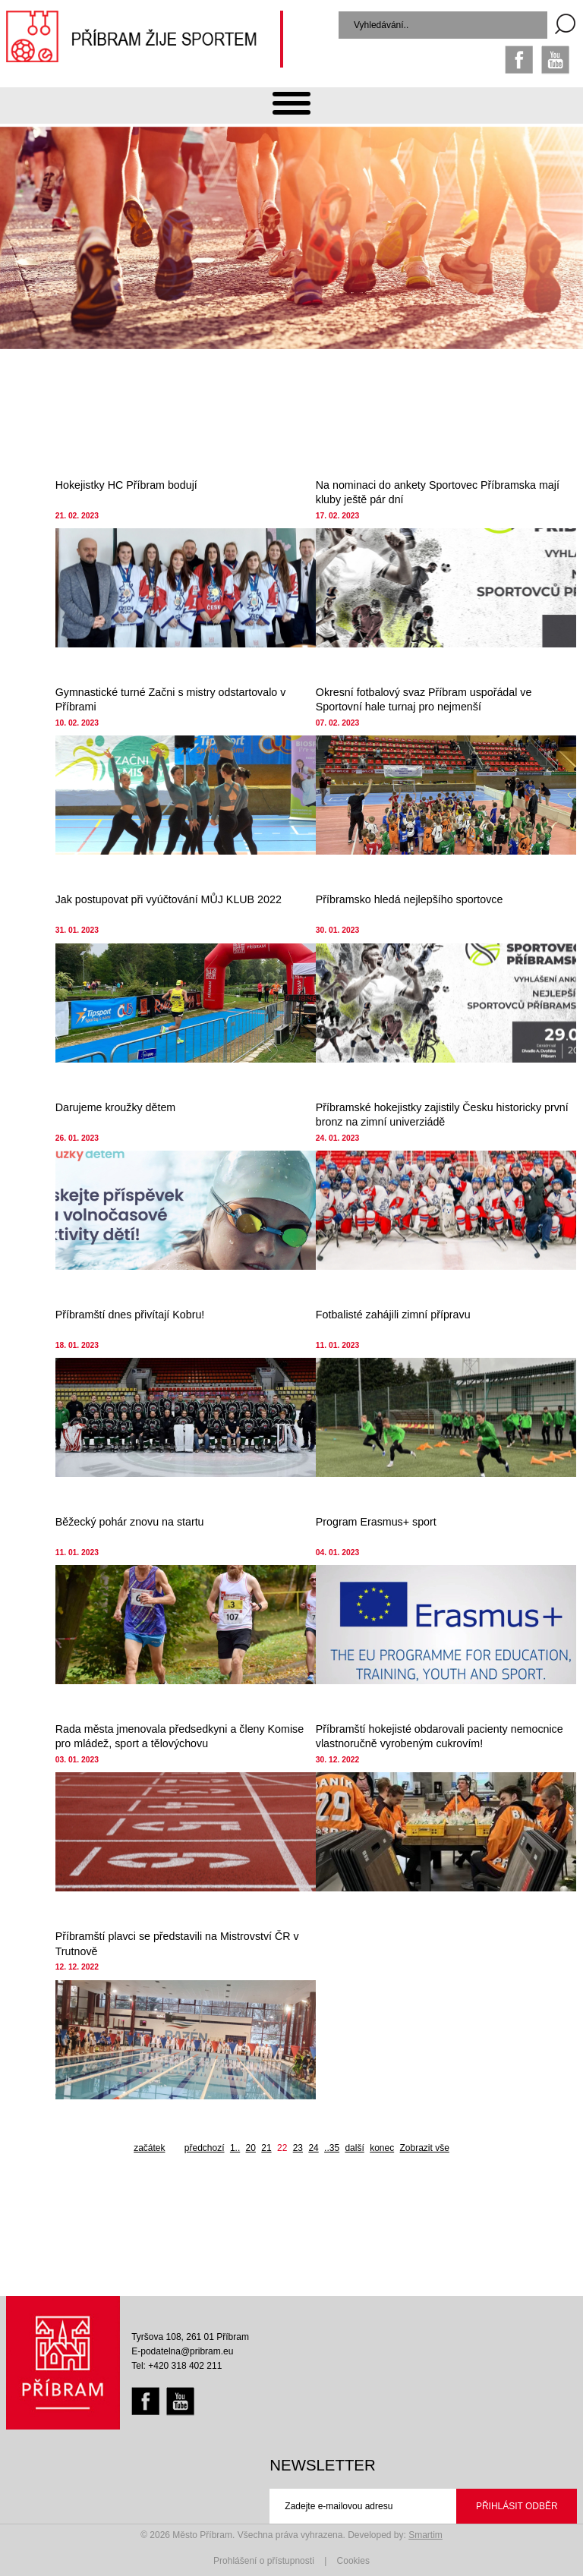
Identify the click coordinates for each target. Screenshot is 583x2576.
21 (266, 2148)
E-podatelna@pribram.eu (182, 2351)
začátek (149, 2148)
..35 (331, 2148)
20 (251, 2148)
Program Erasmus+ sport (376, 1522)
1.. (235, 2148)
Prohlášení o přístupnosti (263, 2561)
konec (382, 2148)
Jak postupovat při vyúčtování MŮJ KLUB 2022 (168, 899)
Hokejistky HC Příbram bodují (126, 485)
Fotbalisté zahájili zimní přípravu (393, 1314)
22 (282, 2148)
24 (313, 2148)
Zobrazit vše (424, 2148)
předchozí (204, 2148)
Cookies (353, 2561)
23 (298, 2148)
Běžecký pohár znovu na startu (129, 1522)
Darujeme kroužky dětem (115, 1107)
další (354, 2148)
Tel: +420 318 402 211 (176, 2365)
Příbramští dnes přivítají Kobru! (130, 1314)
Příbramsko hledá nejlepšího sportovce (409, 899)
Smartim (425, 2535)
